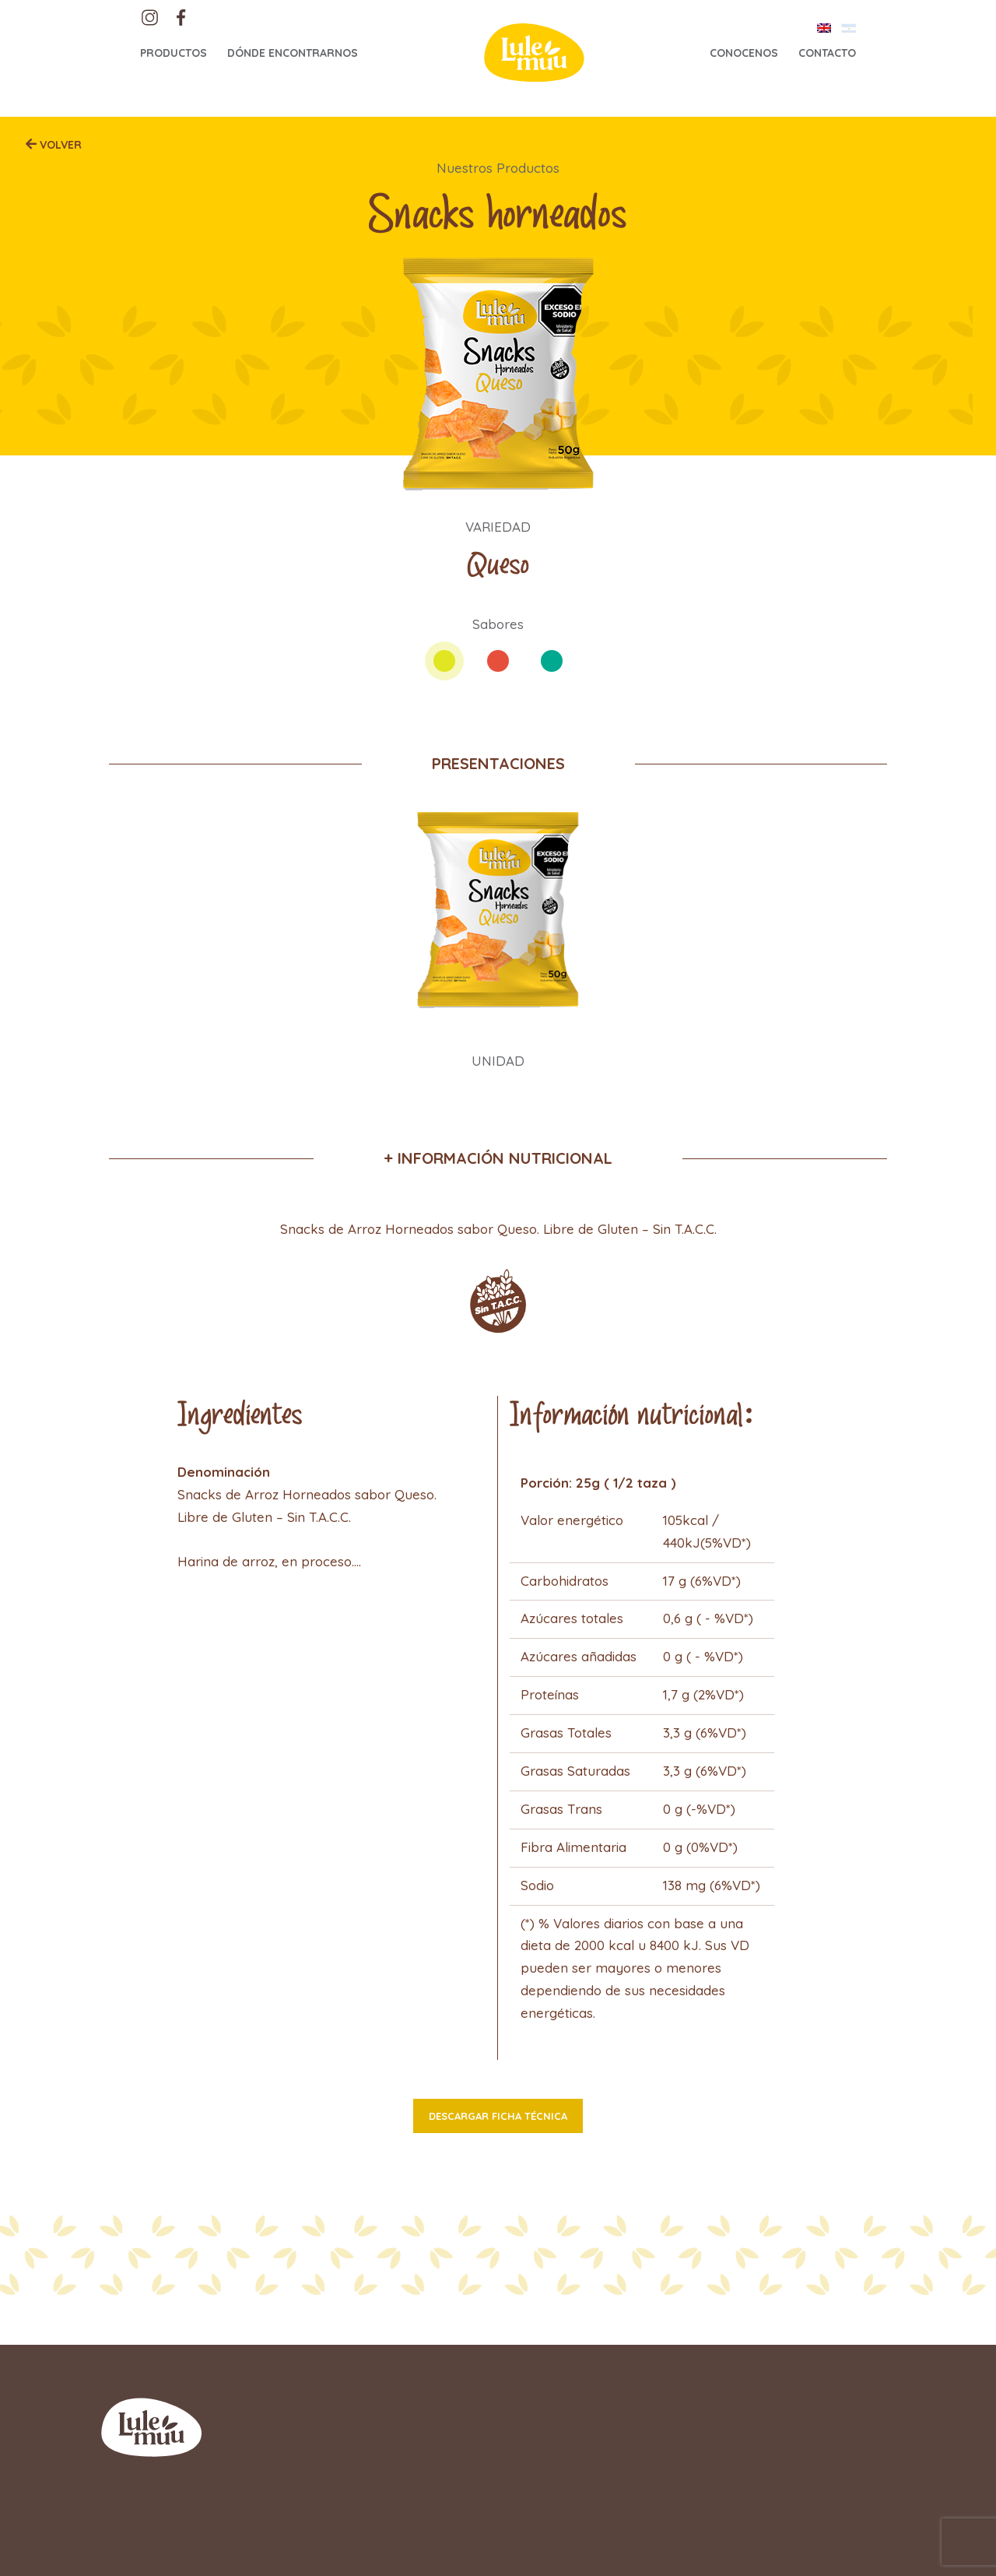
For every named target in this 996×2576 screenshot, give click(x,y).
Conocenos (744, 53)
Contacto (827, 53)
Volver (59, 145)
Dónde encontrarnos (292, 53)
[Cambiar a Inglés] (824, 28)
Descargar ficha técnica (498, 2116)
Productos (173, 53)
